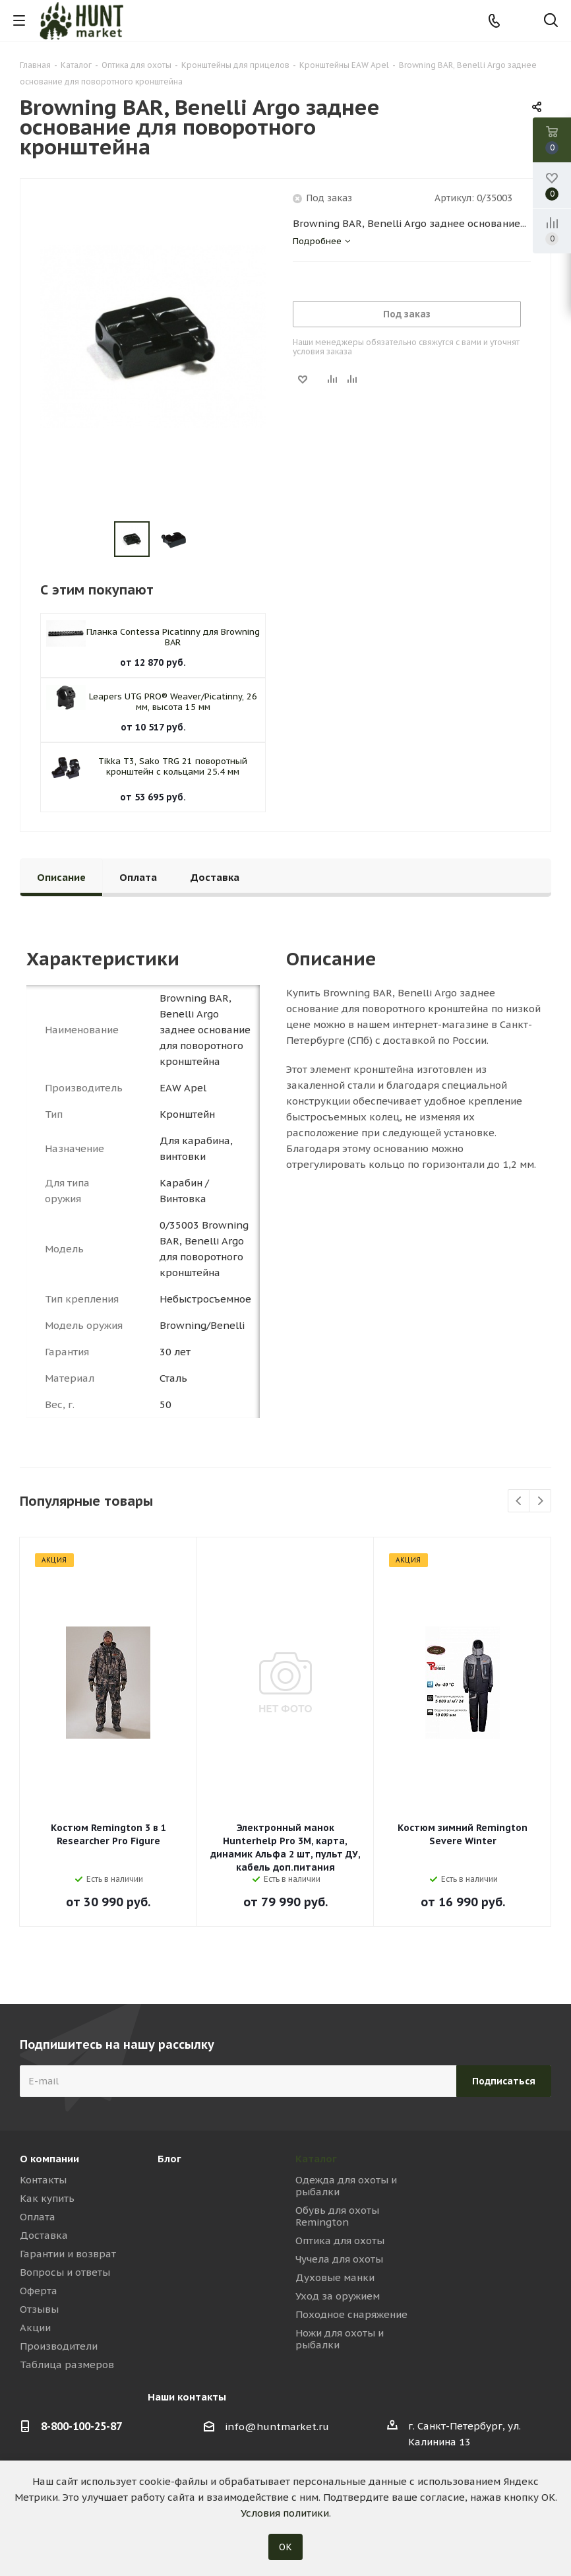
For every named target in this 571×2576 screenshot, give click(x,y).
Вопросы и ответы (65, 2272)
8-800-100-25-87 (81, 2426)
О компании (49, 2158)
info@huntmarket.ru (277, 2426)
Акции (35, 2327)
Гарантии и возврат (68, 2253)
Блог (169, 2158)
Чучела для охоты (339, 2259)
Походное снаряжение (351, 2314)
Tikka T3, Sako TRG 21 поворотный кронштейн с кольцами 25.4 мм (172, 766)
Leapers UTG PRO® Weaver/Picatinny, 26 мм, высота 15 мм (173, 702)
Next (540, 1501)
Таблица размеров (67, 2364)
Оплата (37, 2216)
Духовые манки (335, 2277)
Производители (59, 2346)
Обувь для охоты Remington (337, 2216)
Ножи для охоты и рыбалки (339, 2339)
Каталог (316, 2158)
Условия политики (285, 2513)
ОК (285, 2547)
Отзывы (39, 2309)
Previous (519, 1501)
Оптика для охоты (339, 2240)
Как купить (47, 2198)
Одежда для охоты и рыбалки (346, 2186)
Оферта (38, 2290)
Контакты (43, 2180)
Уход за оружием (337, 2296)
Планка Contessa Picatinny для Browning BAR (173, 637)
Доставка (44, 2235)
